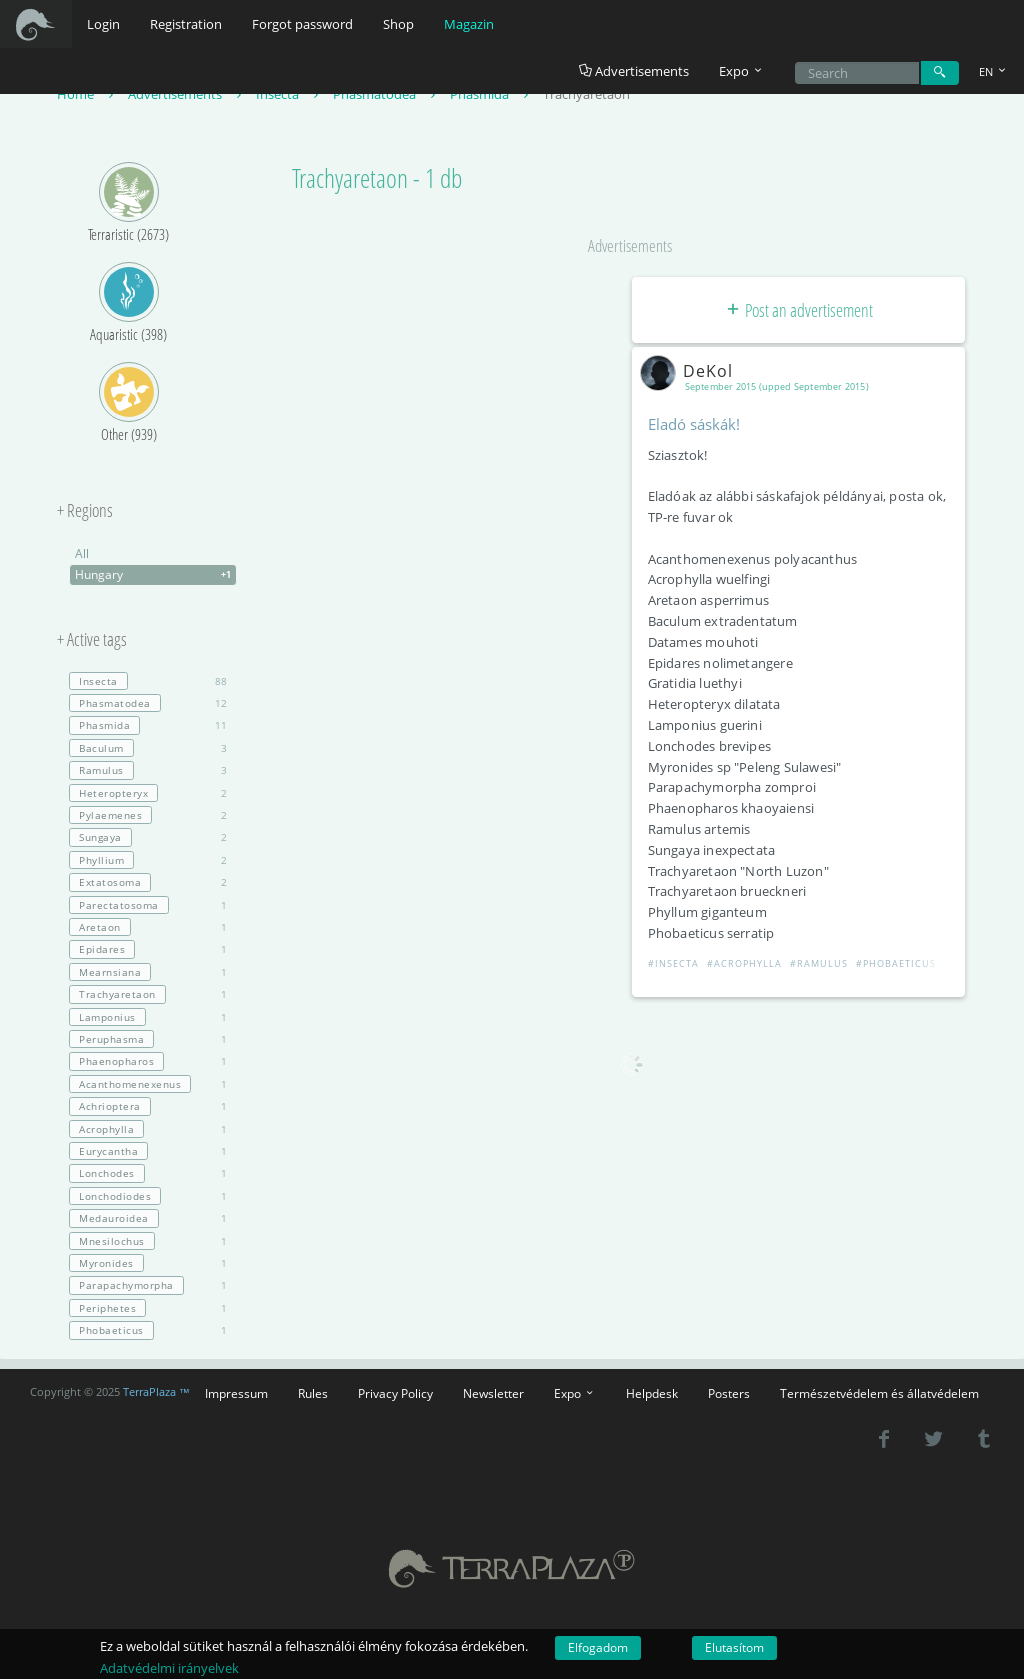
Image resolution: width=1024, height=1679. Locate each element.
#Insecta (673, 963)
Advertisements (634, 71)
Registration (186, 24)
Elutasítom (734, 1647)
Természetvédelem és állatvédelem (879, 1393)
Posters (729, 1393)
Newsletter (493, 1393)
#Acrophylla (744, 963)
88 (148, 681)
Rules (313, 1393)
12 (148, 703)
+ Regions (85, 511)
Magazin (469, 24)
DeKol (690, 371)
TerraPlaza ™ (156, 1392)
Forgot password (302, 24)
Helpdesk (652, 1393)
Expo (575, 1393)
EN (994, 71)
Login (103, 24)
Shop (398, 24)
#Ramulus (819, 963)
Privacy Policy (395, 1393)
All (82, 553)
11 (148, 725)
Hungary (155, 575)
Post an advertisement (798, 310)
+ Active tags (92, 640)
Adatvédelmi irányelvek (169, 1668)
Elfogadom (598, 1647)
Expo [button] (742, 71)
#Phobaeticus (896, 963)
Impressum (236, 1393)
